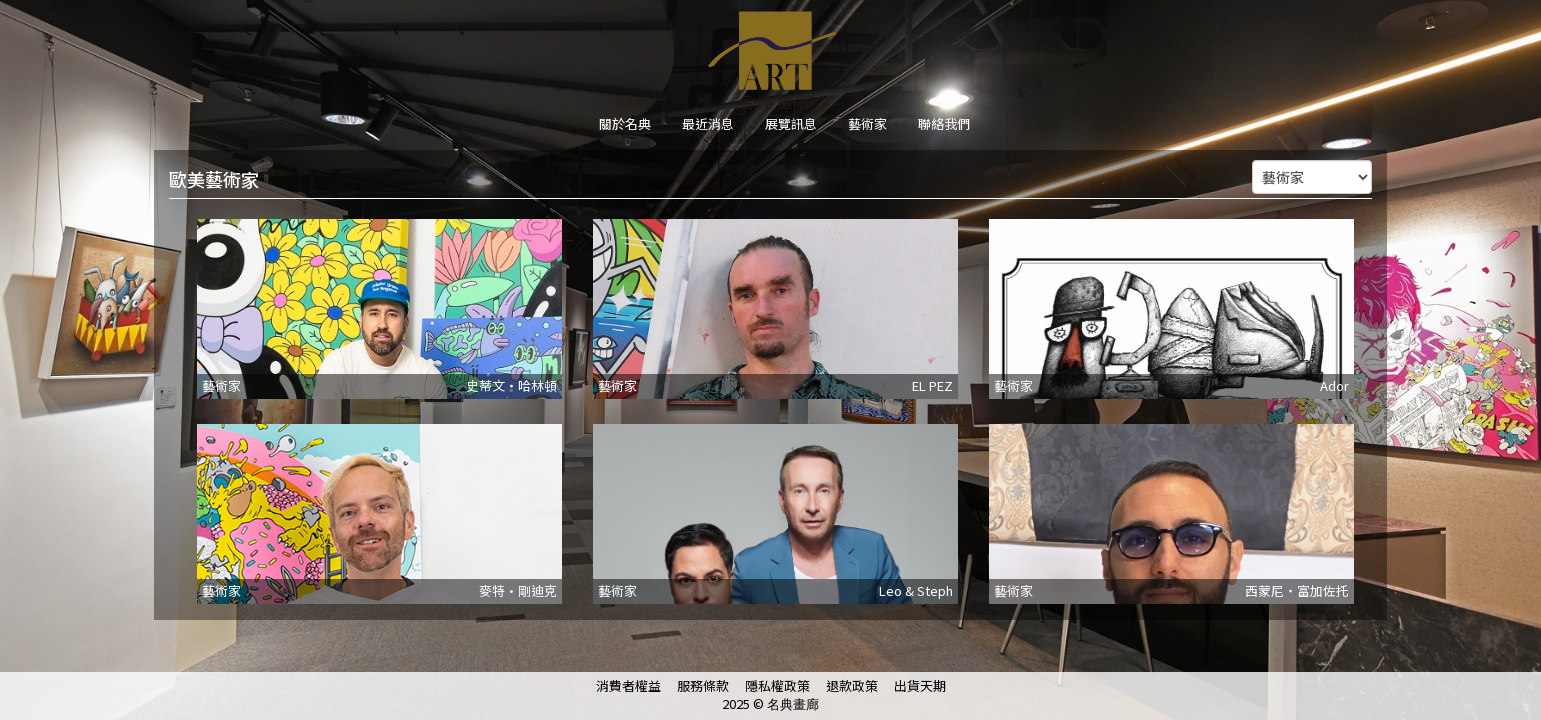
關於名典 (625, 123)
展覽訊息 (791, 123)
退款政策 (852, 685)
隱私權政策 (777, 685)
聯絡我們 (944, 123)
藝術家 (867, 123)
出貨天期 (920, 685)
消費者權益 (628, 685)
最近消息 (708, 123)
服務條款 (703, 685)
